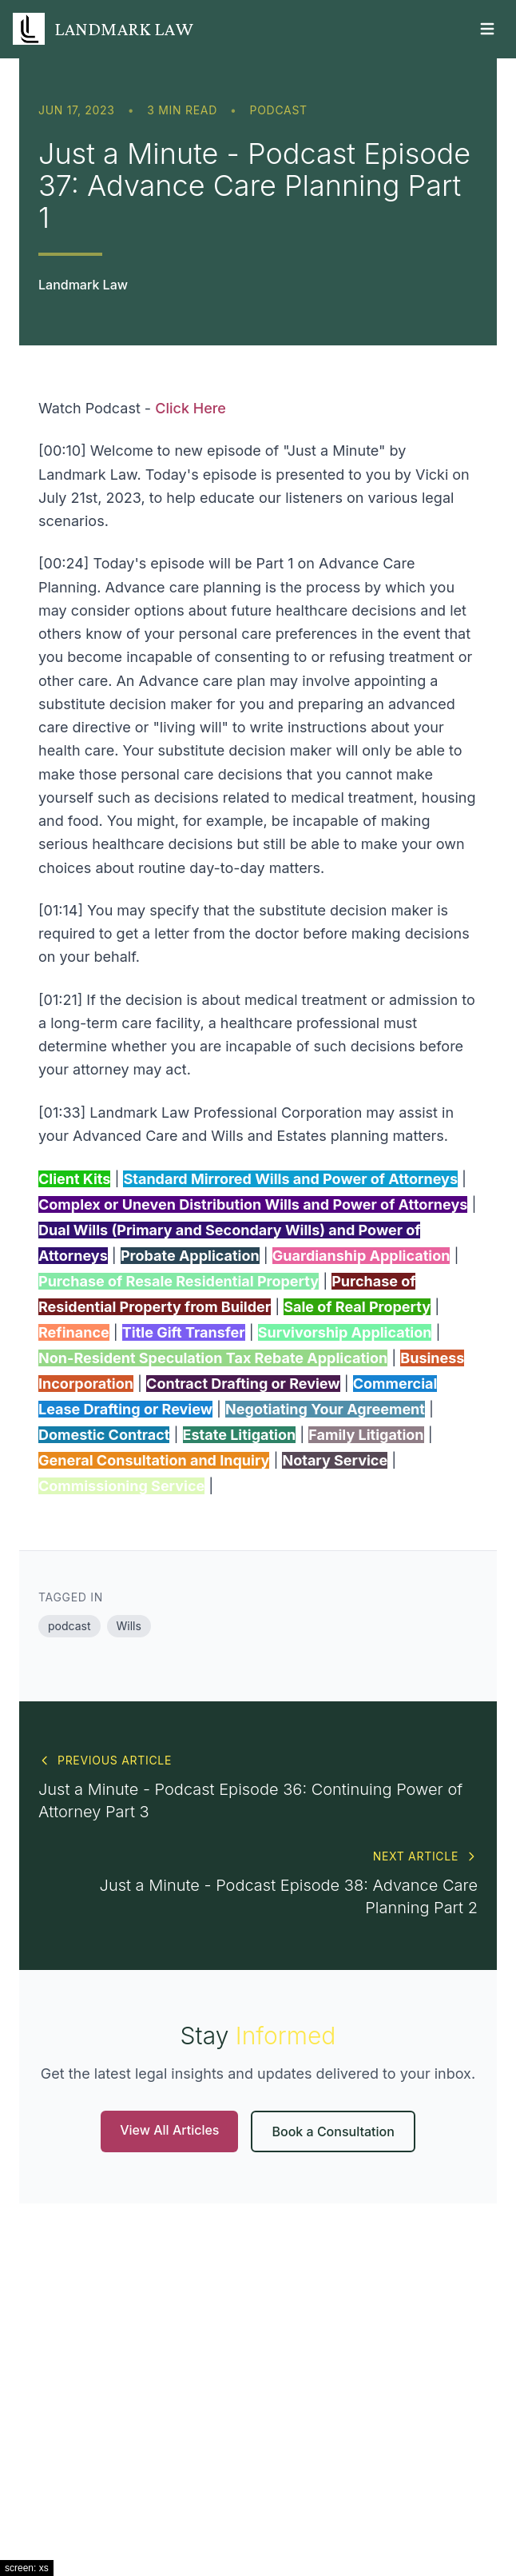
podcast (279, 110)
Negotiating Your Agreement (325, 1409)
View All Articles (169, 2130)
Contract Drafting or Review (243, 1383)
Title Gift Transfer (183, 1332)
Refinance (73, 1332)
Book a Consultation (333, 2131)
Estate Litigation (239, 1434)
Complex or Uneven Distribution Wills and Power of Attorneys (252, 1204)
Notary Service (334, 1460)
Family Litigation (365, 1434)
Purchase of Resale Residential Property (178, 1281)
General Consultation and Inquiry (153, 1460)
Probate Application (190, 1255)
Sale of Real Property (357, 1306)
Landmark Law (83, 285)
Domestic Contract (103, 1434)
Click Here (190, 408)
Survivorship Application (345, 1332)
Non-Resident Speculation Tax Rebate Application (212, 1358)
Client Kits (74, 1178)
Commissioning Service (121, 1485)
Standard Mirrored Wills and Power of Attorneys (290, 1178)
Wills (129, 1626)
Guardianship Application (361, 1255)
